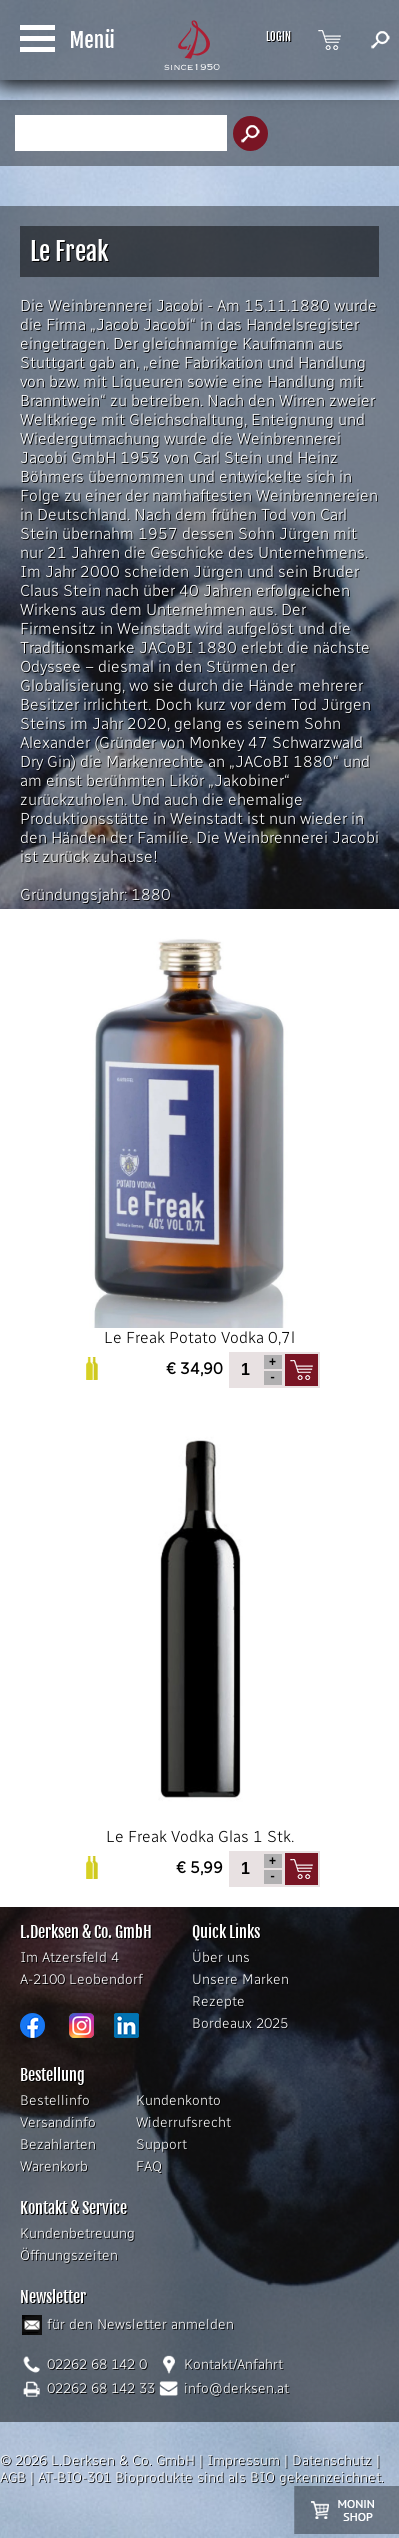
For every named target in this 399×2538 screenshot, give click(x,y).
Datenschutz (332, 2460)
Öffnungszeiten (69, 2255)
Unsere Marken (240, 1979)
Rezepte (218, 2001)
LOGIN (278, 37)
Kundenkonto (178, 2100)
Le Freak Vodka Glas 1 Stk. (199, 1637)
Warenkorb (54, 2166)
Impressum (243, 2460)
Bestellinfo (55, 2100)
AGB (13, 2477)
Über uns (221, 1957)
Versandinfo (58, 2122)
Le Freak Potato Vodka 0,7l (199, 1138)
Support (161, 2144)
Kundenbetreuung (77, 2233)
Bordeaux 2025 (240, 2023)
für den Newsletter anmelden (140, 2324)
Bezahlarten (58, 2144)
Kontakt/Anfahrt (233, 2364)
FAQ (149, 2166)
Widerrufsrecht (183, 2122)
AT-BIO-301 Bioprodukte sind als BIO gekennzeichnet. (211, 2477)
